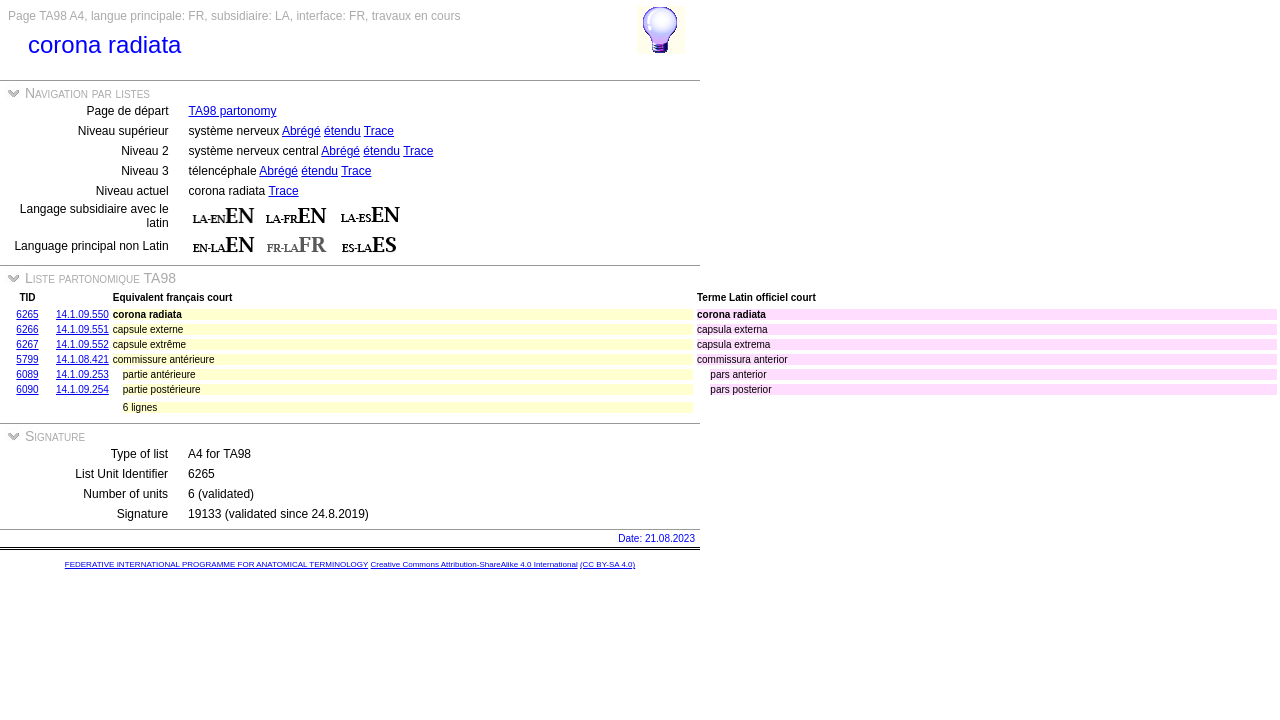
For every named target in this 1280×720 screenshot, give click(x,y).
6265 (27, 314)
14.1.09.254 (82, 389)
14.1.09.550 (82, 314)
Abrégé (301, 131)
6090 (27, 389)
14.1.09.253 (82, 374)
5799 (27, 359)
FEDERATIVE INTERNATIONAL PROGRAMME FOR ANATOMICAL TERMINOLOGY (216, 564)
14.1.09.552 (82, 344)
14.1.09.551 (82, 329)
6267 (27, 344)
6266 (27, 329)
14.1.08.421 (82, 359)
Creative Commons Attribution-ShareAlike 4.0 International (473, 564)
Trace (379, 131)
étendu (342, 131)
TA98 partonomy (233, 111)
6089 (27, 374)
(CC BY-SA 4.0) (607, 564)
